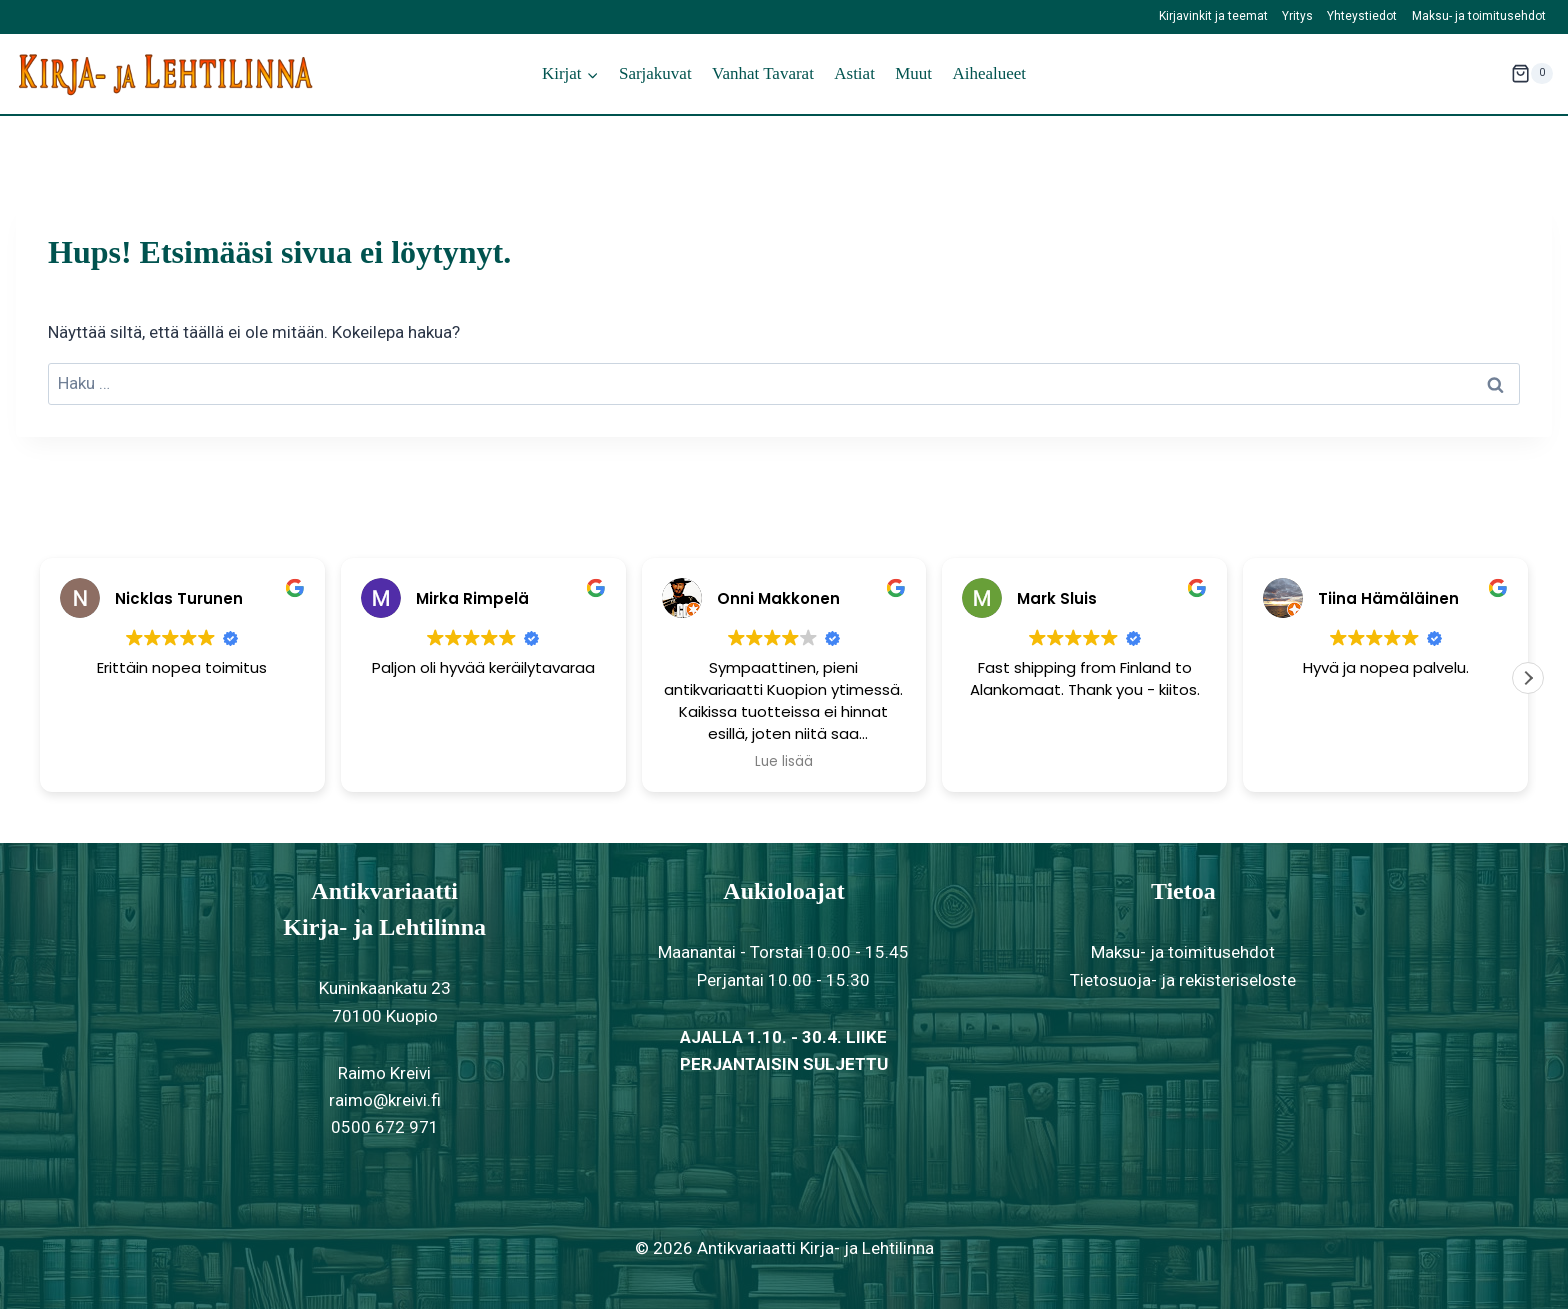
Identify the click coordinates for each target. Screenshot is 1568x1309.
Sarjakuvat (655, 73)
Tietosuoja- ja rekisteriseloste (1183, 980)
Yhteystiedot (1362, 16)
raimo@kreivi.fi (385, 1100)
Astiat (854, 73)
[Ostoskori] (1532, 74)
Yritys (1297, 16)
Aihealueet (989, 73)
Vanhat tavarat (763, 73)
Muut (913, 73)
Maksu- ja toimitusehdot (1479, 16)
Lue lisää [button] (784, 762)
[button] (1528, 678)
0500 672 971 (385, 1127)
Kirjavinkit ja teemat (1213, 16)
